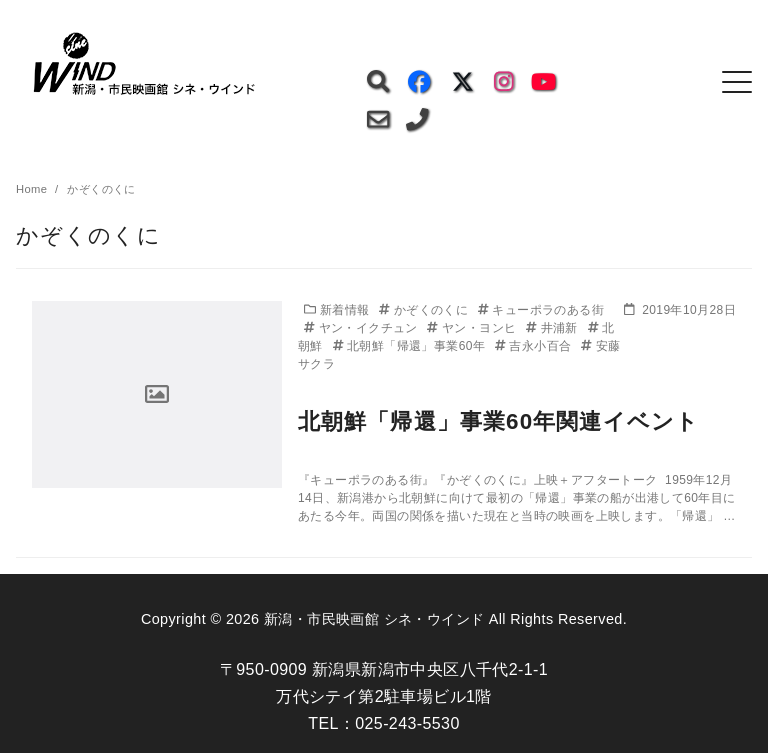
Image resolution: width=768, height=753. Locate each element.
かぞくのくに (425, 310)
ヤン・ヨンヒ (473, 328)
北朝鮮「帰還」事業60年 (411, 346)
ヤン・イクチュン (362, 328)
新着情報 (338, 310)
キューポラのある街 (541, 310)
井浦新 (553, 328)
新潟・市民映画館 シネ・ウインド (374, 619)
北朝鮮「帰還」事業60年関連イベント (498, 421)
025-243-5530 (407, 723)
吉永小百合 (535, 346)
